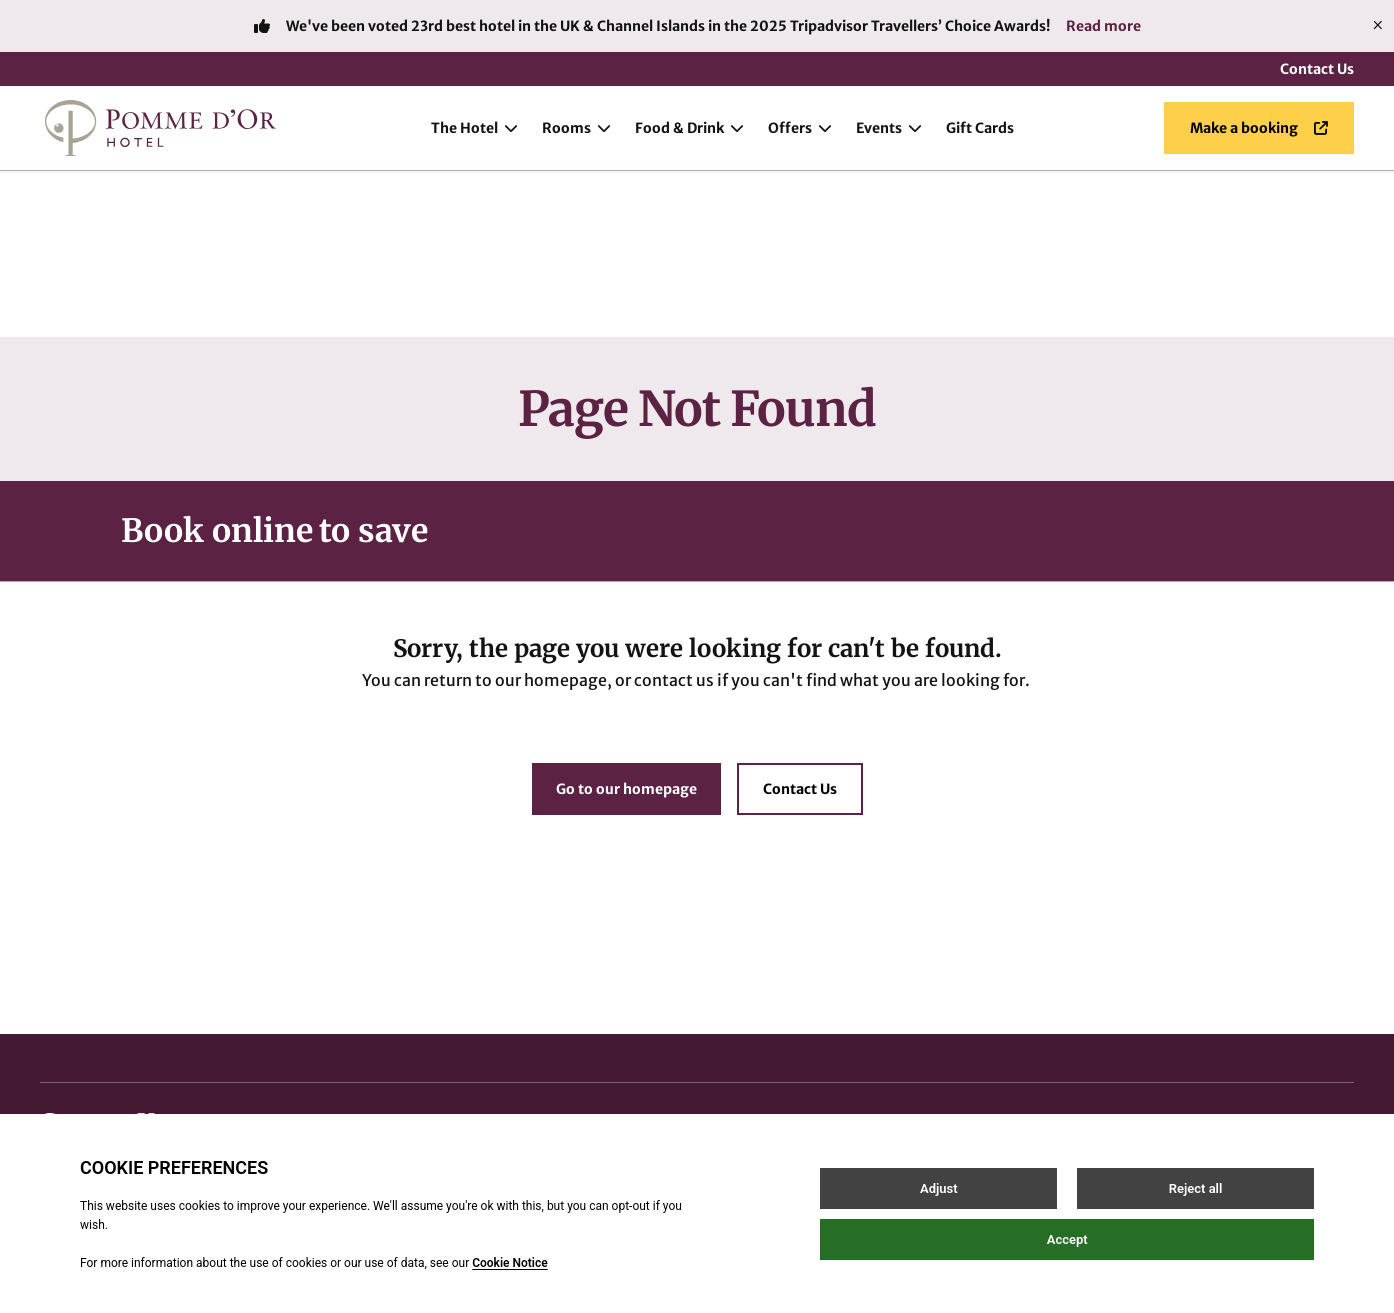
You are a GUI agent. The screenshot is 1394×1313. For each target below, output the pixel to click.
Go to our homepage (626, 623)
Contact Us (1317, 69)
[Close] (1378, 26)
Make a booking (1259, 128)
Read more (1103, 26)
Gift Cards (980, 128)
